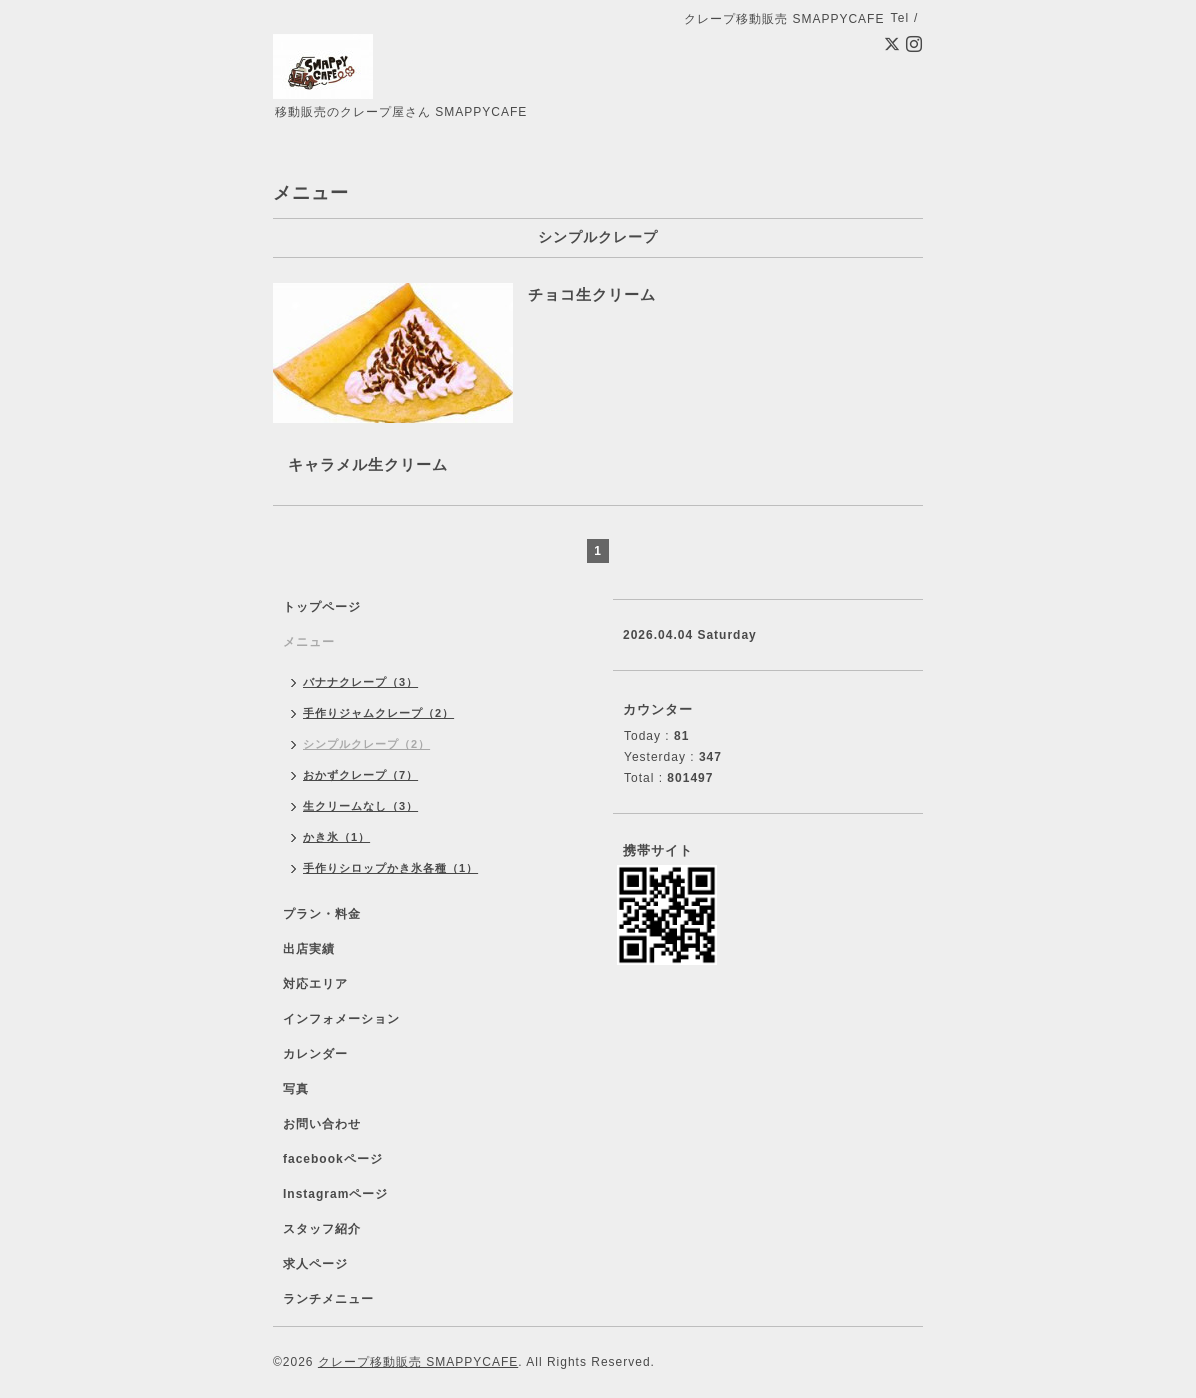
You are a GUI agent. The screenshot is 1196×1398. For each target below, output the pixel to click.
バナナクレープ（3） (360, 682)
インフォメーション (341, 1019)
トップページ (322, 607)
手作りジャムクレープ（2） (378, 713)
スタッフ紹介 (322, 1229)
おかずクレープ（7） (360, 775)
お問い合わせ (322, 1124)
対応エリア (315, 984)
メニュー (309, 642)
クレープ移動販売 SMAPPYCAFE (418, 1362)
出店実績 (309, 949)
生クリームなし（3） (360, 806)
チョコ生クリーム (592, 294)
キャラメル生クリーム (368, 464)
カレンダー (315, 1054)
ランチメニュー (328, 1299)
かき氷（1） (336, 837)
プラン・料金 (322, 914)
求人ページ (315, 1264)
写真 (296, 1089)
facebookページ (333, 1159)
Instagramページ (335, 1194)
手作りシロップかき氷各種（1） (390, 868)
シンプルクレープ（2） (366, 744)
